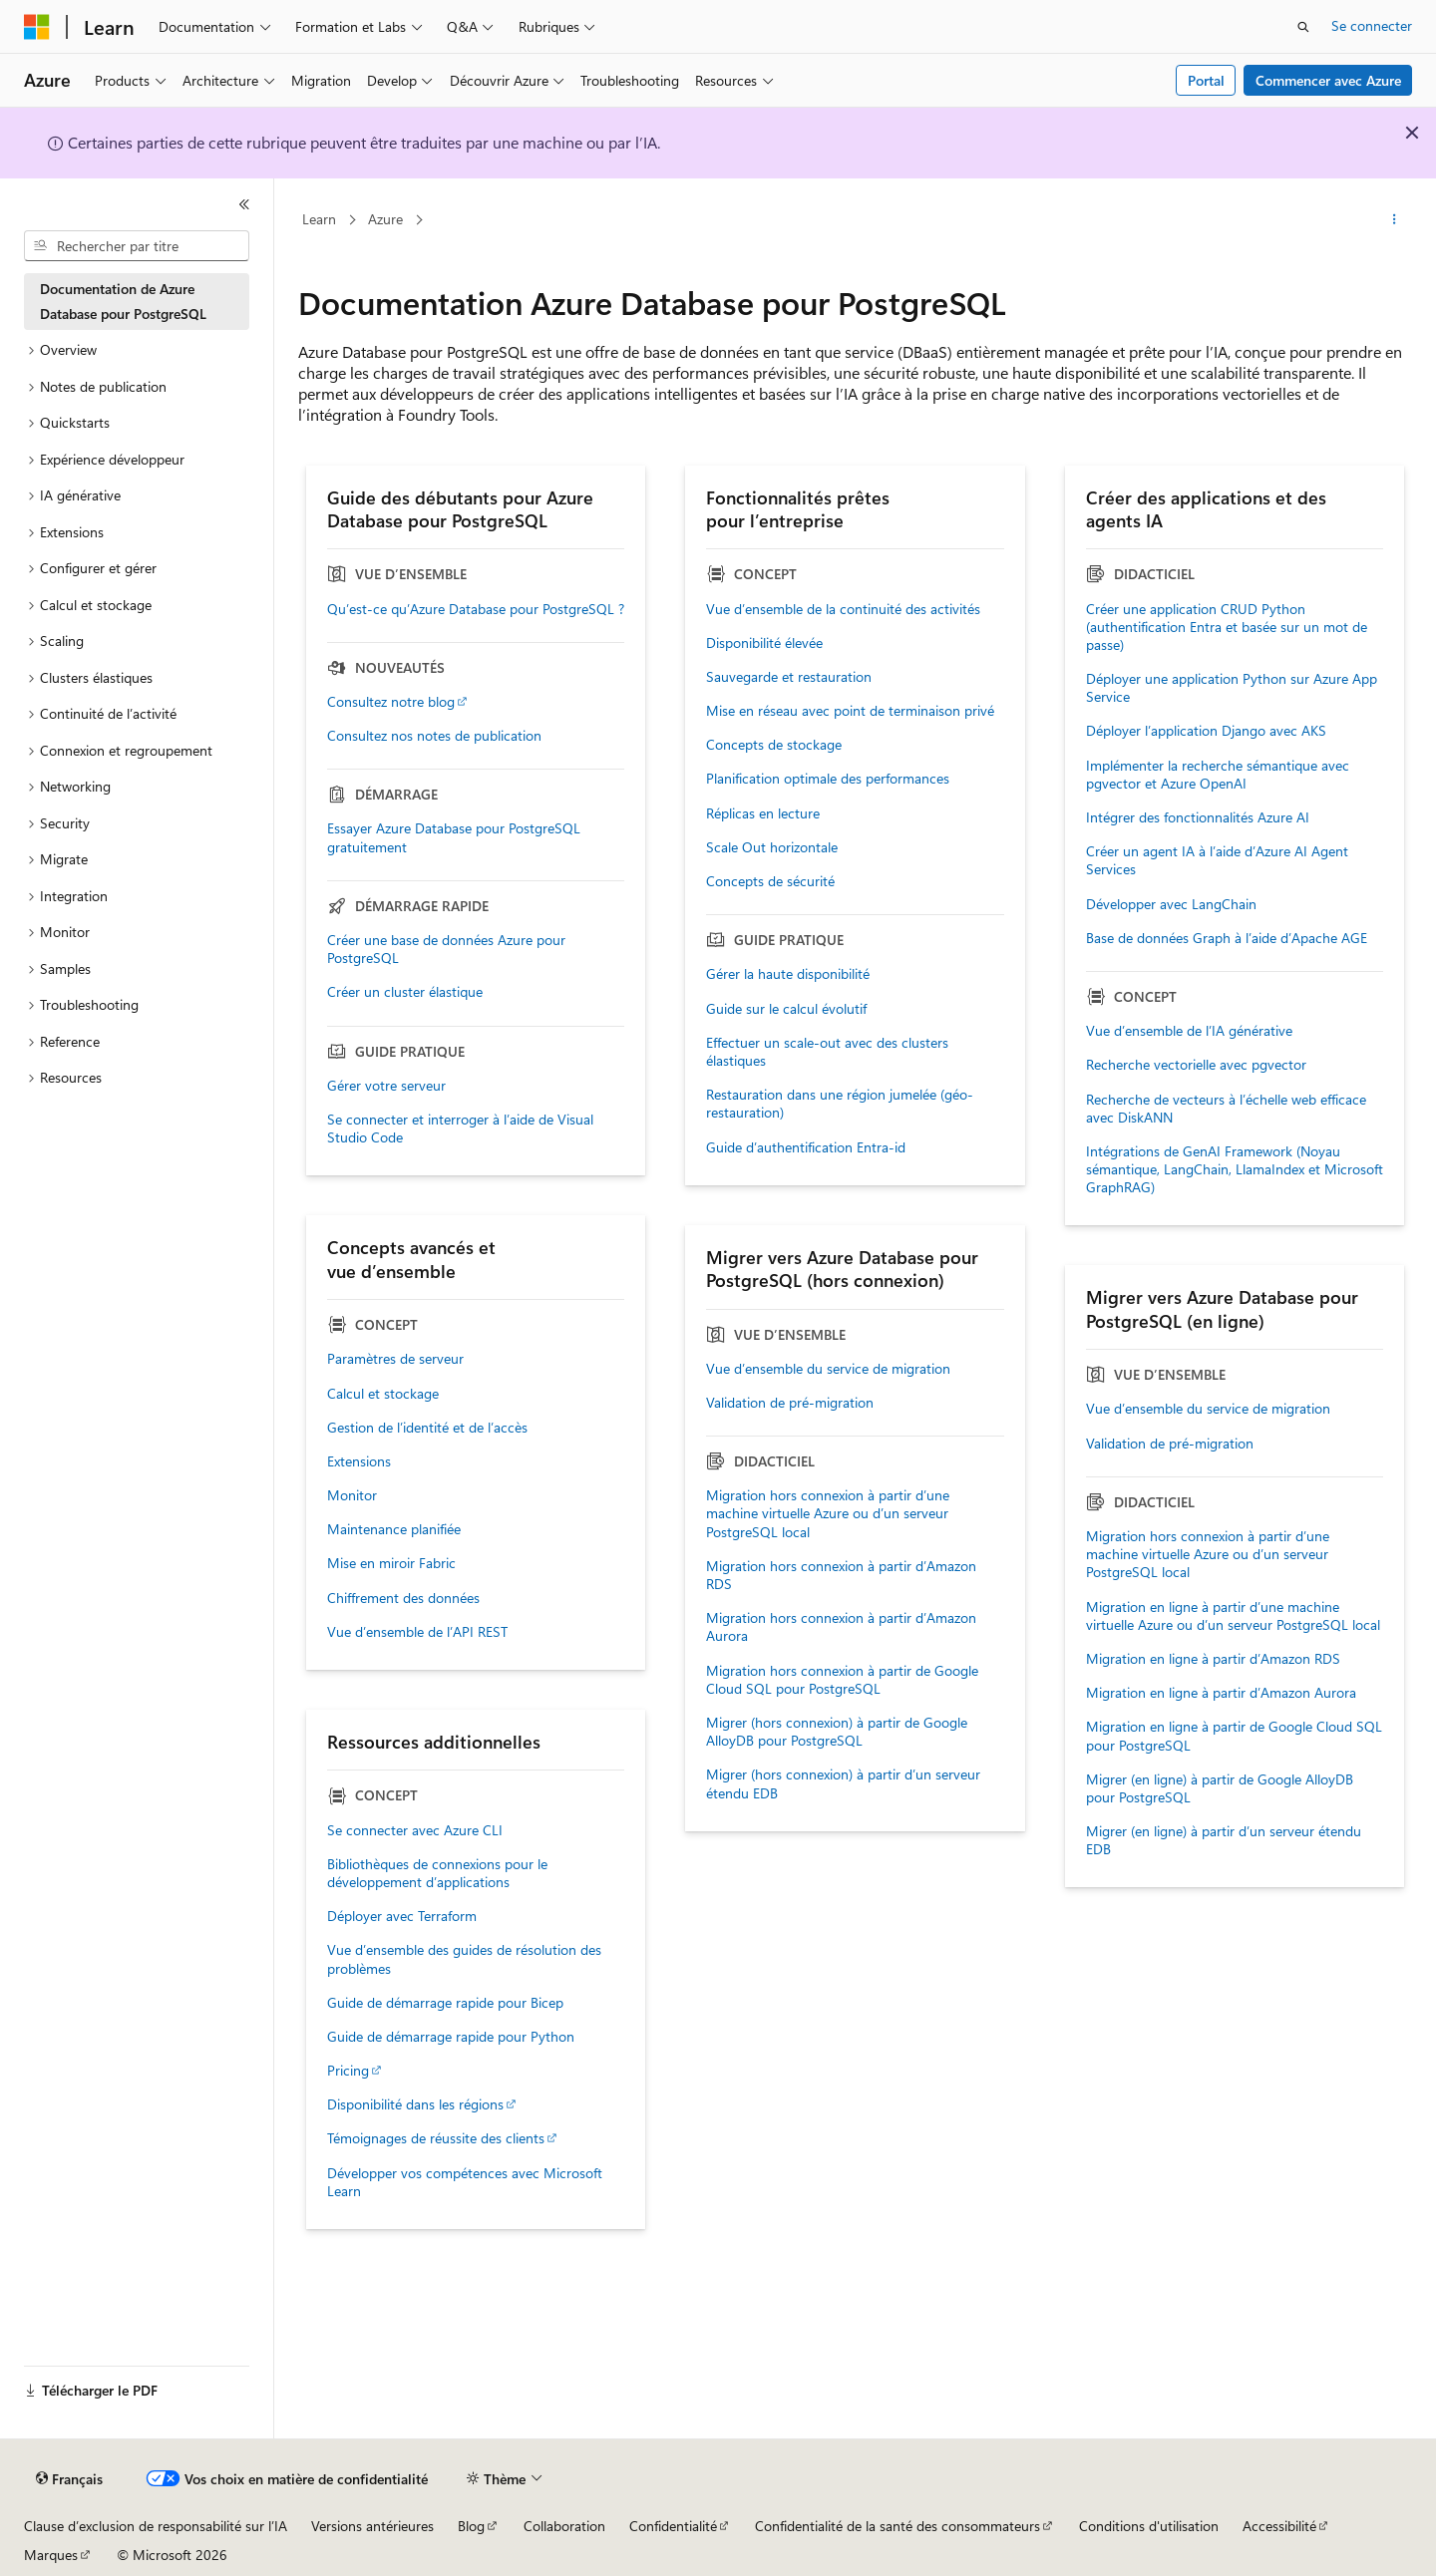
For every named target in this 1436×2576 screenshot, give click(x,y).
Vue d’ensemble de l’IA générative (1189, 1031)
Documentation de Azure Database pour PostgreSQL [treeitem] (123, 301)
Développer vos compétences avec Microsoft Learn (464, 2182)
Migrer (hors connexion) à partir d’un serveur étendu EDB (843, 1783)
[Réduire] (244, 204)
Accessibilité (1279, 2525)
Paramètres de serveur (395, 1359)
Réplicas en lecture (763, 813)
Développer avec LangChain (1171, 904)
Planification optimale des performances (827, 779)
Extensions (359, 1461)
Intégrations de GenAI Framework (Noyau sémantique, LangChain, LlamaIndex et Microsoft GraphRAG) (1234, 1169)
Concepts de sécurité (770, 881)
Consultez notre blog (391, 702)
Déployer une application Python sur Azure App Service (1231, 688)
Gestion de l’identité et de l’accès (427, 1428)
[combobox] (136, 246)
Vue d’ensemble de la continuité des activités (843, 609)
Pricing (348, 2071)
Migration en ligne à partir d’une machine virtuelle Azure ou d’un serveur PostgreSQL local (1233, 1616)
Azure (385, 218)
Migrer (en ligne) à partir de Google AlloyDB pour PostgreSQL (1219, 1788)
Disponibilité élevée (764, 643)
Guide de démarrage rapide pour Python (450, 2037)
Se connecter (1371, 25)
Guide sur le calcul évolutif (786, 1009)
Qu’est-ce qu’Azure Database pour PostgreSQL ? (475, 609)
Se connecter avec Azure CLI (415, 1830)
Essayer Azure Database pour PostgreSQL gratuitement (453, 837)
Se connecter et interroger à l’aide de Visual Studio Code (460, 1128)
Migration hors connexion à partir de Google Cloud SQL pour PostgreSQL (842, 1680)
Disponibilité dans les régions (415, 2104)
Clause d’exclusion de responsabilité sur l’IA (155, 2525)
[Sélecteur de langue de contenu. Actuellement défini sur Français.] (69, 2479)
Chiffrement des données (403, 1598)
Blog (471, 2525)
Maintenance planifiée (394, 1529)
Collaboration (564, 2525)
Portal (1206, 80)
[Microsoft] (37, 27)
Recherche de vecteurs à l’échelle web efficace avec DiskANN (1226, 1109)
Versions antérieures (372, 2525)
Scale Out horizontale (772, 847)
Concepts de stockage (774, 745)
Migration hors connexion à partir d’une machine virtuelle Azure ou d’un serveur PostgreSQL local (827, 1513)
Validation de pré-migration (790, 1403)
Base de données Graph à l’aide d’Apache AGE (1226, 938)
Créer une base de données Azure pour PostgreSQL (446, 949)
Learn (319, 218)
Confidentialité (673, 2525)
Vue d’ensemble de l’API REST (417, 1632)
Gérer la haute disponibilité (788, 974)
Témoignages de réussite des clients (435, 2138)
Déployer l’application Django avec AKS (1206, 731)
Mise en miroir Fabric (391, 1563)
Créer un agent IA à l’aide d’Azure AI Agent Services (1217, 860)
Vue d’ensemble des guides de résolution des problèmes (464, 1959)
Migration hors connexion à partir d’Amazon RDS (841, 1575)
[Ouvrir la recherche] (1303, 27)
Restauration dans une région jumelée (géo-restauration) (839, 1104)
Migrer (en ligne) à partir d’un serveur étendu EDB (1223, 1840)
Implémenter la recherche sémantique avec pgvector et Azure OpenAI (1217, 775)
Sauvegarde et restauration (789, 677)
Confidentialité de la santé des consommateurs (897, 2525)
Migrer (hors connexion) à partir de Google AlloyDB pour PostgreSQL (836, 1732)
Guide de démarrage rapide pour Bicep (445, 2003)
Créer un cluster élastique (405, 992)
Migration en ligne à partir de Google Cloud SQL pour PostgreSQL (1234, 1736)
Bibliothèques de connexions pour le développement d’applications (437, 1873)
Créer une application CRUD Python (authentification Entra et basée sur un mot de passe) (1226, 627)
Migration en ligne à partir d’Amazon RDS (1213, 1659)
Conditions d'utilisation (1149, 2525)
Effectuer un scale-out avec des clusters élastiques (827, 1052)
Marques (51, 2554)
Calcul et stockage (383, 1394)
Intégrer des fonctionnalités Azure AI (1197, 817)
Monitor (352, 1495)
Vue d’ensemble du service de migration (828, 1369)
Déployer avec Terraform (402, 1916)
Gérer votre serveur (386, 1086)
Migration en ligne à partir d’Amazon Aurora (1221, 1693)
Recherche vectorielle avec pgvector (1196, 1065)
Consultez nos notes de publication (434, 736)
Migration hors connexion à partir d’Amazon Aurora (841, 1627)
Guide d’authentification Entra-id (805, 1147)
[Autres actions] (1394, 220)
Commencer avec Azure (1328, 80)
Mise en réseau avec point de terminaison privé (850, 711)
